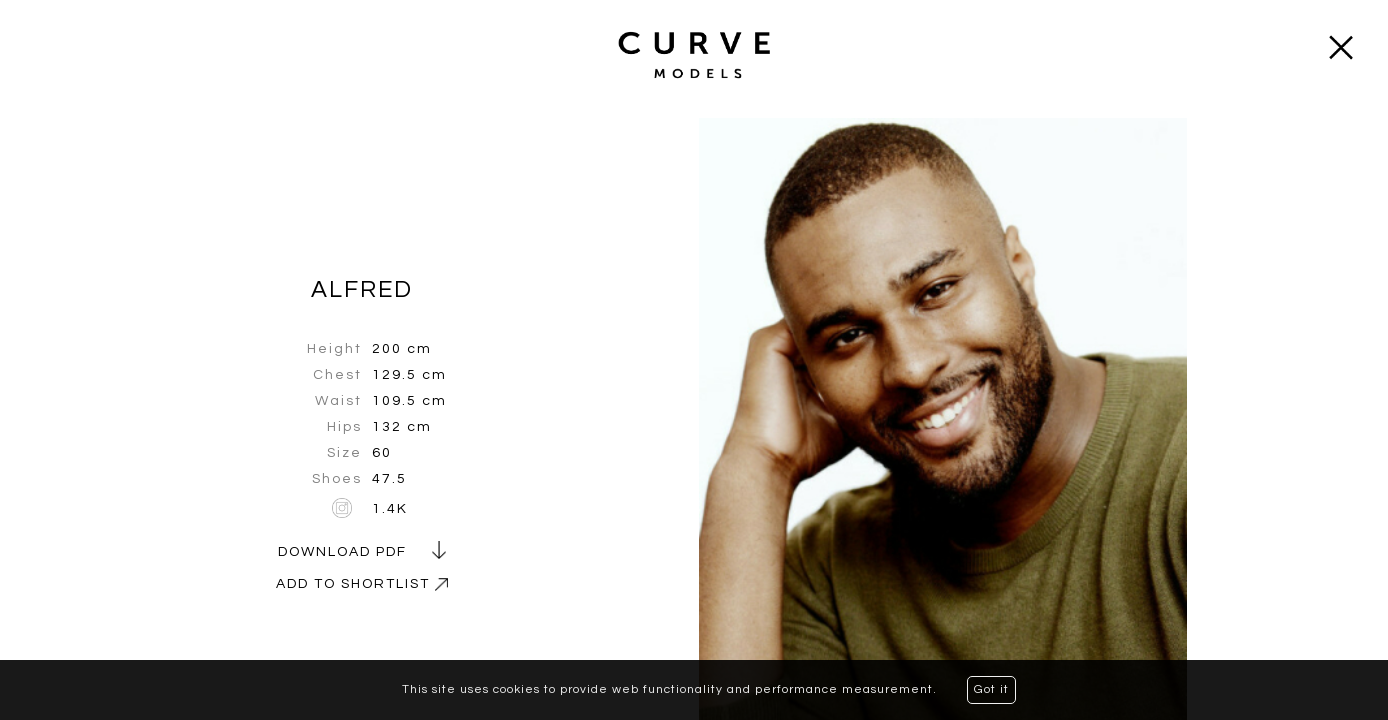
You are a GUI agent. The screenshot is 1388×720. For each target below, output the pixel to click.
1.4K (390, 509)
